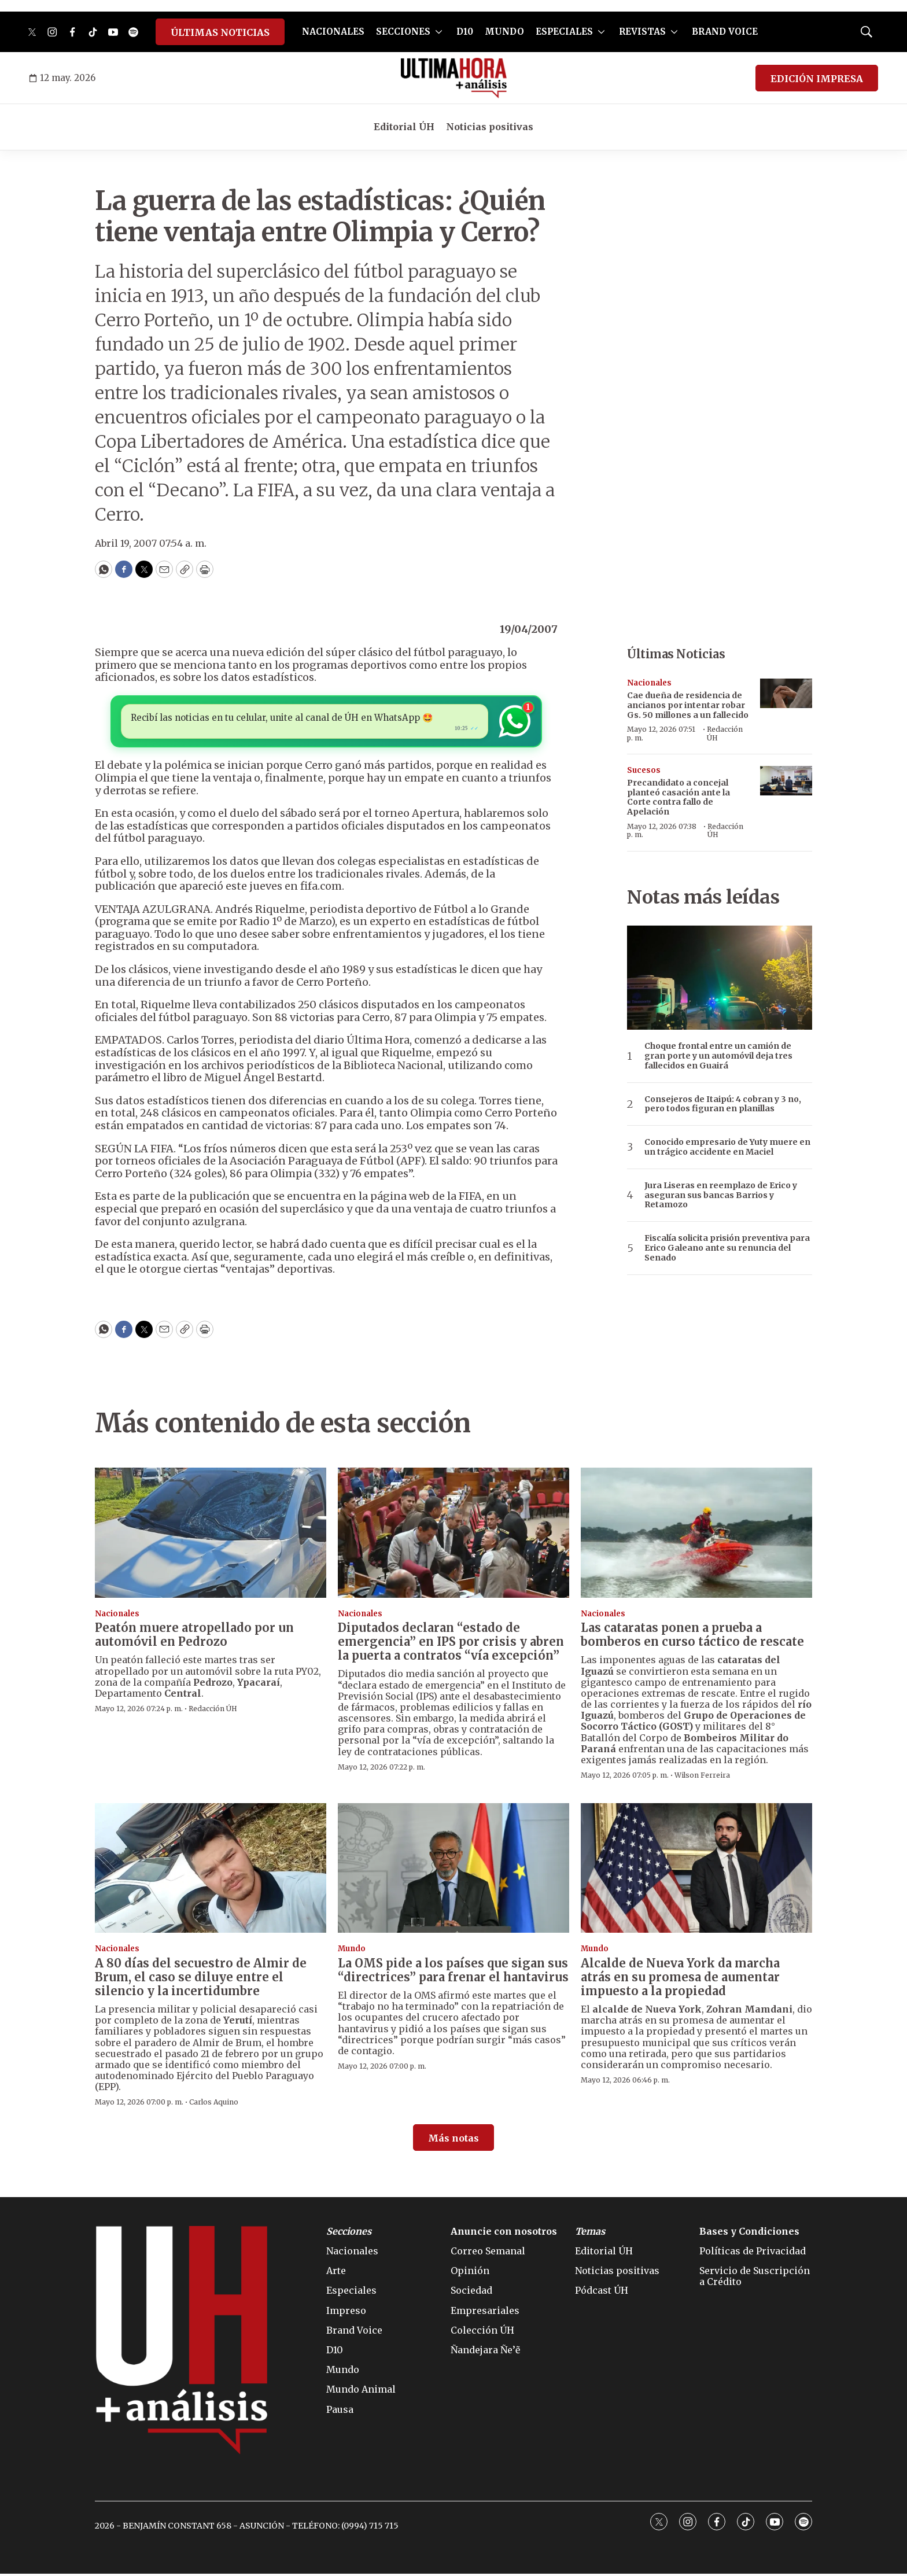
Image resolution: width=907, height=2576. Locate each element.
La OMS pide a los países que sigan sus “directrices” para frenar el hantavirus (453, 1972)
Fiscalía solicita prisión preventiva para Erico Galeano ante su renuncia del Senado (727, 1247)
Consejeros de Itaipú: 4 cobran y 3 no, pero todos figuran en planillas (722, 1104)
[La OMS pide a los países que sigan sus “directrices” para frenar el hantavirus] (453, 1870)
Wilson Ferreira (702, 1777)
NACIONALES (333, 31)
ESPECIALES (564, 31)
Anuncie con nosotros (504, 2233)
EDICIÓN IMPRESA (816, 78)
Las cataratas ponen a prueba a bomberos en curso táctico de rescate (692, 1637)
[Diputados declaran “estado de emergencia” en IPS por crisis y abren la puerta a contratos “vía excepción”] (453, 1535)
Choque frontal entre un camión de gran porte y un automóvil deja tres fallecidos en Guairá (718, 1055)
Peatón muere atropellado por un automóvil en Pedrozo (194, 1637)
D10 (464, 31)
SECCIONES (403, 31)
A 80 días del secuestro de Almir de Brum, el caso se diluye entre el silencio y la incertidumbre (201, 1979)
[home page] (454, 78)
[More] (439, 32)
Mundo (352, 1951)
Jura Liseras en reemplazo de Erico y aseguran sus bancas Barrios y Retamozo (720, 1195)
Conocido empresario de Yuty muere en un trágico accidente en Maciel (727, 1147)
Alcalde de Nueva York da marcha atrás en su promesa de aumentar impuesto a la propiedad (680, 1979)
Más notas (453, 2140)
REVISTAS (642, 31)
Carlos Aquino (213, 2104)
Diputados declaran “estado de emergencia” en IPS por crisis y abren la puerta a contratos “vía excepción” (451, 1644)
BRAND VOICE (725, 31)
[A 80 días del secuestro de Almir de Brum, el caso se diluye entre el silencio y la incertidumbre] (210, 1870)
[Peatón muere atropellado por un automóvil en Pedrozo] (210, 1535)
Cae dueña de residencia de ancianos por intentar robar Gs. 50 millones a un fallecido (688, 705)
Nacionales (649, 683)
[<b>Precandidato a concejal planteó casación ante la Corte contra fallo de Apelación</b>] (786, 780)
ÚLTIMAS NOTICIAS (220, 32)
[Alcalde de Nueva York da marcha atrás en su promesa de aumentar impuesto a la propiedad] (696, 1870)
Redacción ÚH (725, 733)
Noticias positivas (489, 126)
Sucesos (644, 770)
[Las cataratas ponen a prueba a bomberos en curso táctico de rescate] (696, 1535)
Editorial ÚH (404, 126)
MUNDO (504, 31)
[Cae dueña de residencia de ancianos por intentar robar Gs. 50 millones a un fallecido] (786, 693)
